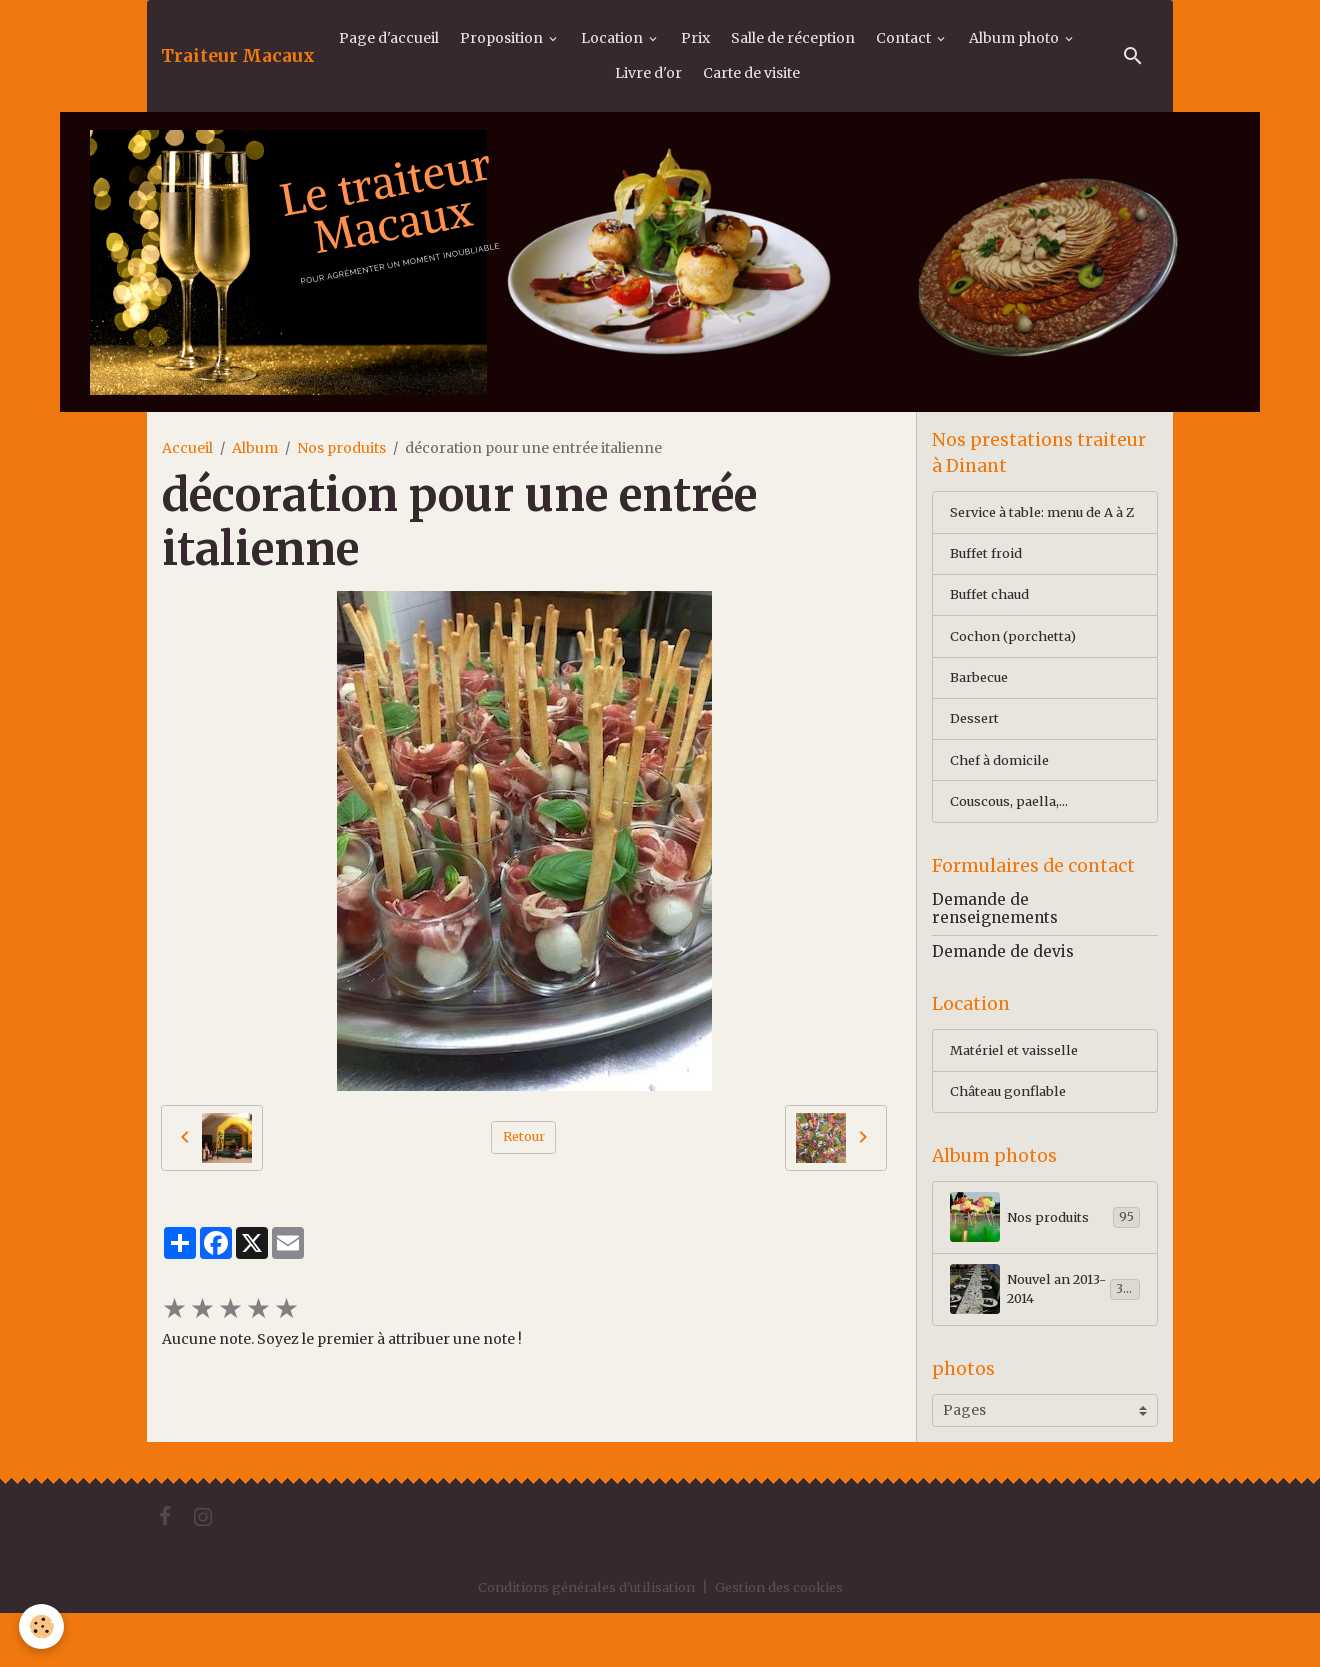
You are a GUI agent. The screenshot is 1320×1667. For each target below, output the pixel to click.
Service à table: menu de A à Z (1040, 526)
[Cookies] (42, 1625)
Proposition (503, 38)
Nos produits (341, 448)
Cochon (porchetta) (1018, 666)
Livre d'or (648, 73)
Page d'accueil (389, 38)
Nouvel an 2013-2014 (1045, 1340)
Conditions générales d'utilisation (581, 1641)
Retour (524, 1137)
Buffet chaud (995, 623)
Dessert (976, 752)
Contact (905, 38)
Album (255, 448)
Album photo (1015, 38)
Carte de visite (751, 73)
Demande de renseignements (995, 949)
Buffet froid (991, 580)
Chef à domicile (1003, 795)
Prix (695, 38)
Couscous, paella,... (1013, 838)
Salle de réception (793, 38)
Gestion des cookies (787, 1641)
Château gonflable (1014, 1138)
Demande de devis (1003, 992)
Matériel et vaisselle (1017, 1095)
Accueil (187, 448)
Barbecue (983, 709)
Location (613, 38)
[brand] (238, 56)
